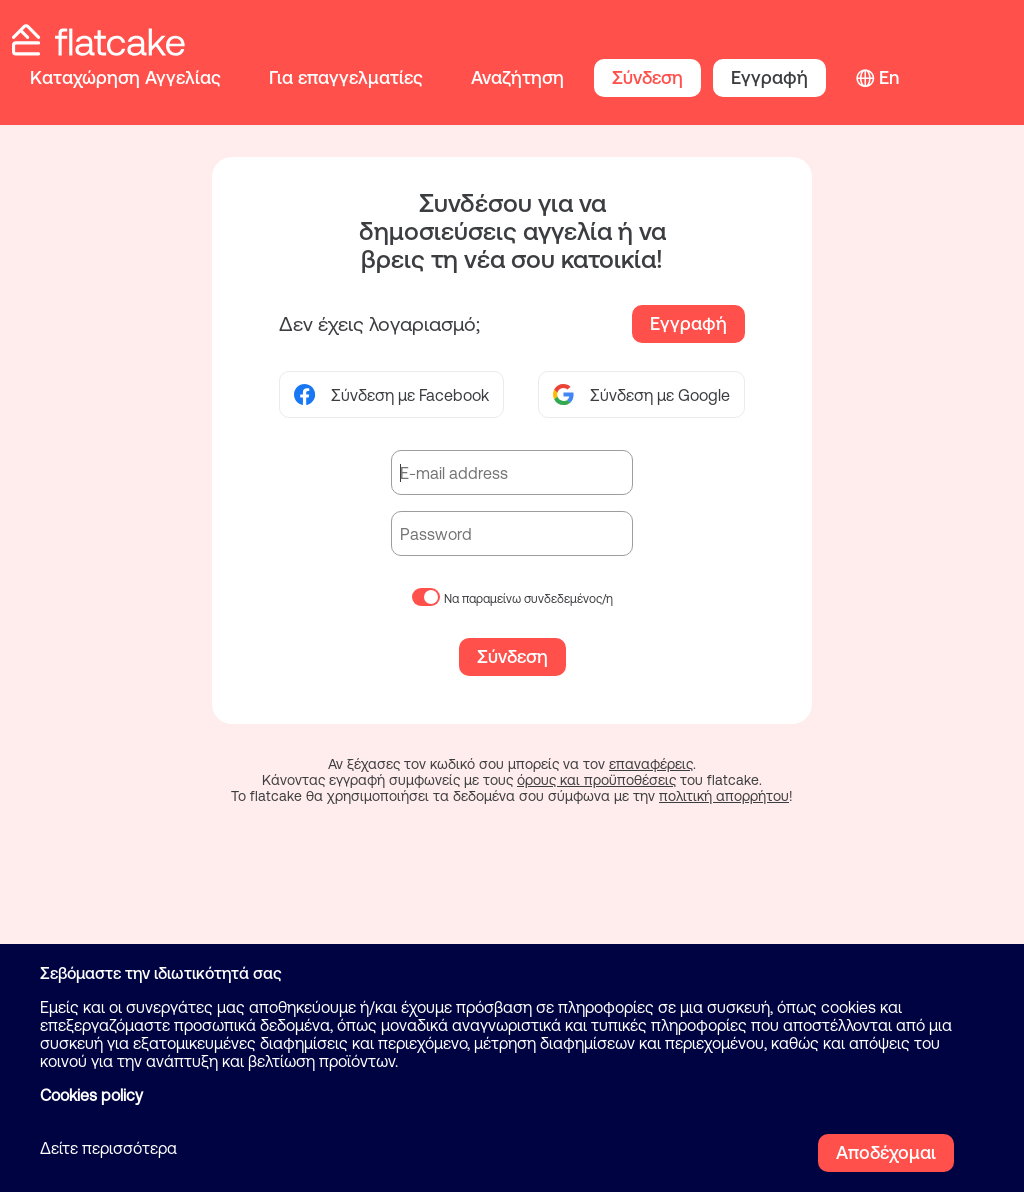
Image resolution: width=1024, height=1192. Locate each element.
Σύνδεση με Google (641, 394)
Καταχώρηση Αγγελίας (125, 77)
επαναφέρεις (651, 764)
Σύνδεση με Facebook (391, 394)
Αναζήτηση (517, 77)
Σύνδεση (647, 77)
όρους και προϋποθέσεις (596, 780)
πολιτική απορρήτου (724, 796)
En (889, 77)
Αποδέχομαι (886, 1152)
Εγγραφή (769, 77)
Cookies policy (91, 1095)
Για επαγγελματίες (346, 77)
